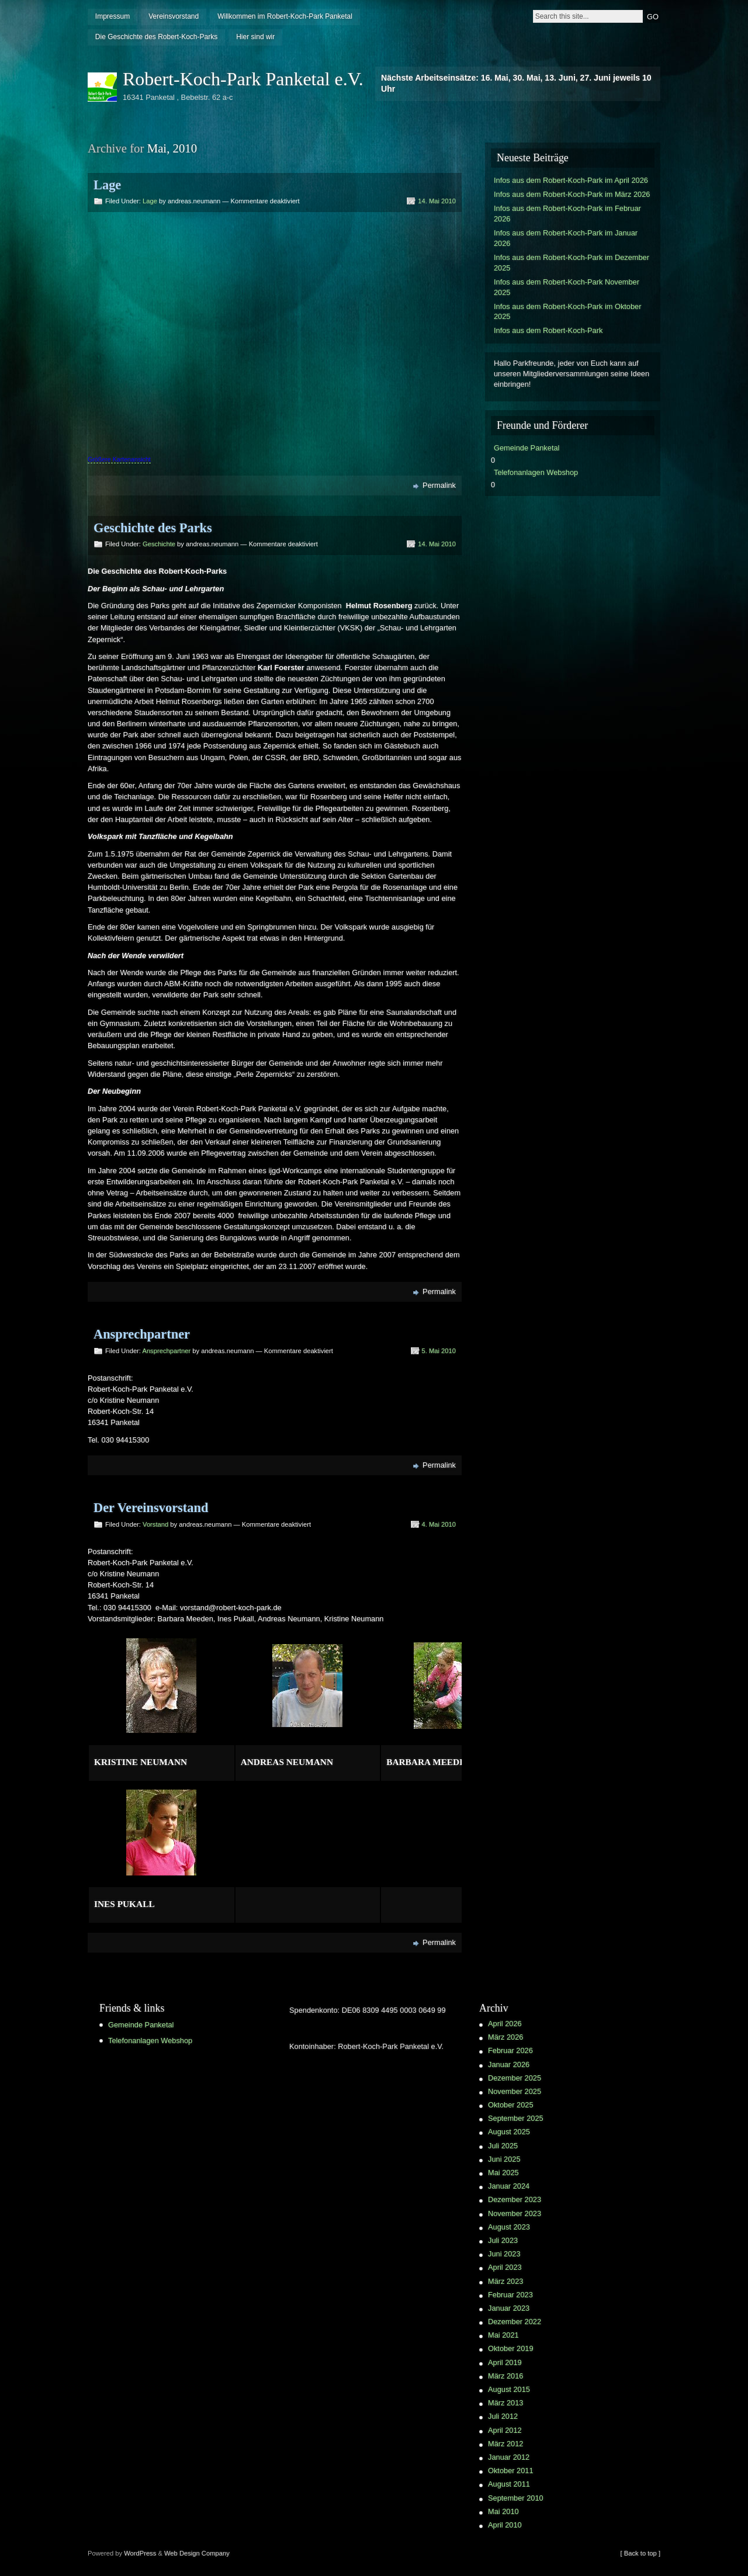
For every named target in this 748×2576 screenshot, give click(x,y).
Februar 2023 (510, 2294)
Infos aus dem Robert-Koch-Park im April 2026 (571, 180)
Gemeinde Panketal (526, 447)
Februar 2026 (510, 2050)
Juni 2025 (504, 2159)
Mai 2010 (503, 2511)
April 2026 (505, 2023)
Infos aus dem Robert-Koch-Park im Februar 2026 (567, 213)
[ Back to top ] (640, 2553)
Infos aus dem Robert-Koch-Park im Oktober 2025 (567, 311)
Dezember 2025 (514, 2078)
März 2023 (505, 2281)
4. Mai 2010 (439, 1524)
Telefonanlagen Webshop (536, 472)
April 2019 (505, 2362)
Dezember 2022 (514, 2321)
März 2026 (505, 2037)
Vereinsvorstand (173, 16)
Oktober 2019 (511, 2348)
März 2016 (505, 2376)
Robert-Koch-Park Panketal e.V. (243, 78)
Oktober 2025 (511, 2104)
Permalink (439, 485)
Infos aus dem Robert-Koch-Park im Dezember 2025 (571, 262)
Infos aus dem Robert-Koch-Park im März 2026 (572, 194)
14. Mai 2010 (437, 200)
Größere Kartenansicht (119, 459)
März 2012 (505, 2443)
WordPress (140, 2553)
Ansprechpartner (142, 1334)
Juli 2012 (503, 2416)
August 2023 (509, 2227)
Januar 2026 (508, 2064)
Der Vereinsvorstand (151, 1507)
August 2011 (509, 2484)
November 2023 (514, 2213)
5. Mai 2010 (439, 1350)
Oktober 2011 (511, 2470)
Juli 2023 (503, 2240)
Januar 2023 (508, 2308)
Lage (107, 185)
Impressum (112, 16)
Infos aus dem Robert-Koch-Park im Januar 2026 (566, 238)
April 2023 (505, 2267)
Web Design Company (197, 2553)
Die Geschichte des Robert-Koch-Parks (156, 37)
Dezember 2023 (514, 2199)
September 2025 (515, 2118)
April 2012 (505, 2430)
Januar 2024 (508, 2186)
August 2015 (509, 2389)
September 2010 (515, 2498)
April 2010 (505, 2524)
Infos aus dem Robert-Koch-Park (548, 330)
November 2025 (514, 2091)
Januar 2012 (508, 2457)
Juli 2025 (503, 2145)
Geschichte (159, 543)
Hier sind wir (255, 37)
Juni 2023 (504, 2253)
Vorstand (155, 1524)
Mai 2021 (503, 2335)
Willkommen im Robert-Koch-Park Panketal (284, 16)
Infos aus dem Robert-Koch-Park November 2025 (566, 287)
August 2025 (509, 2131)
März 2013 (505, 2402)
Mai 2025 (503, 2172)
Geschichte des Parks (153, 528)
